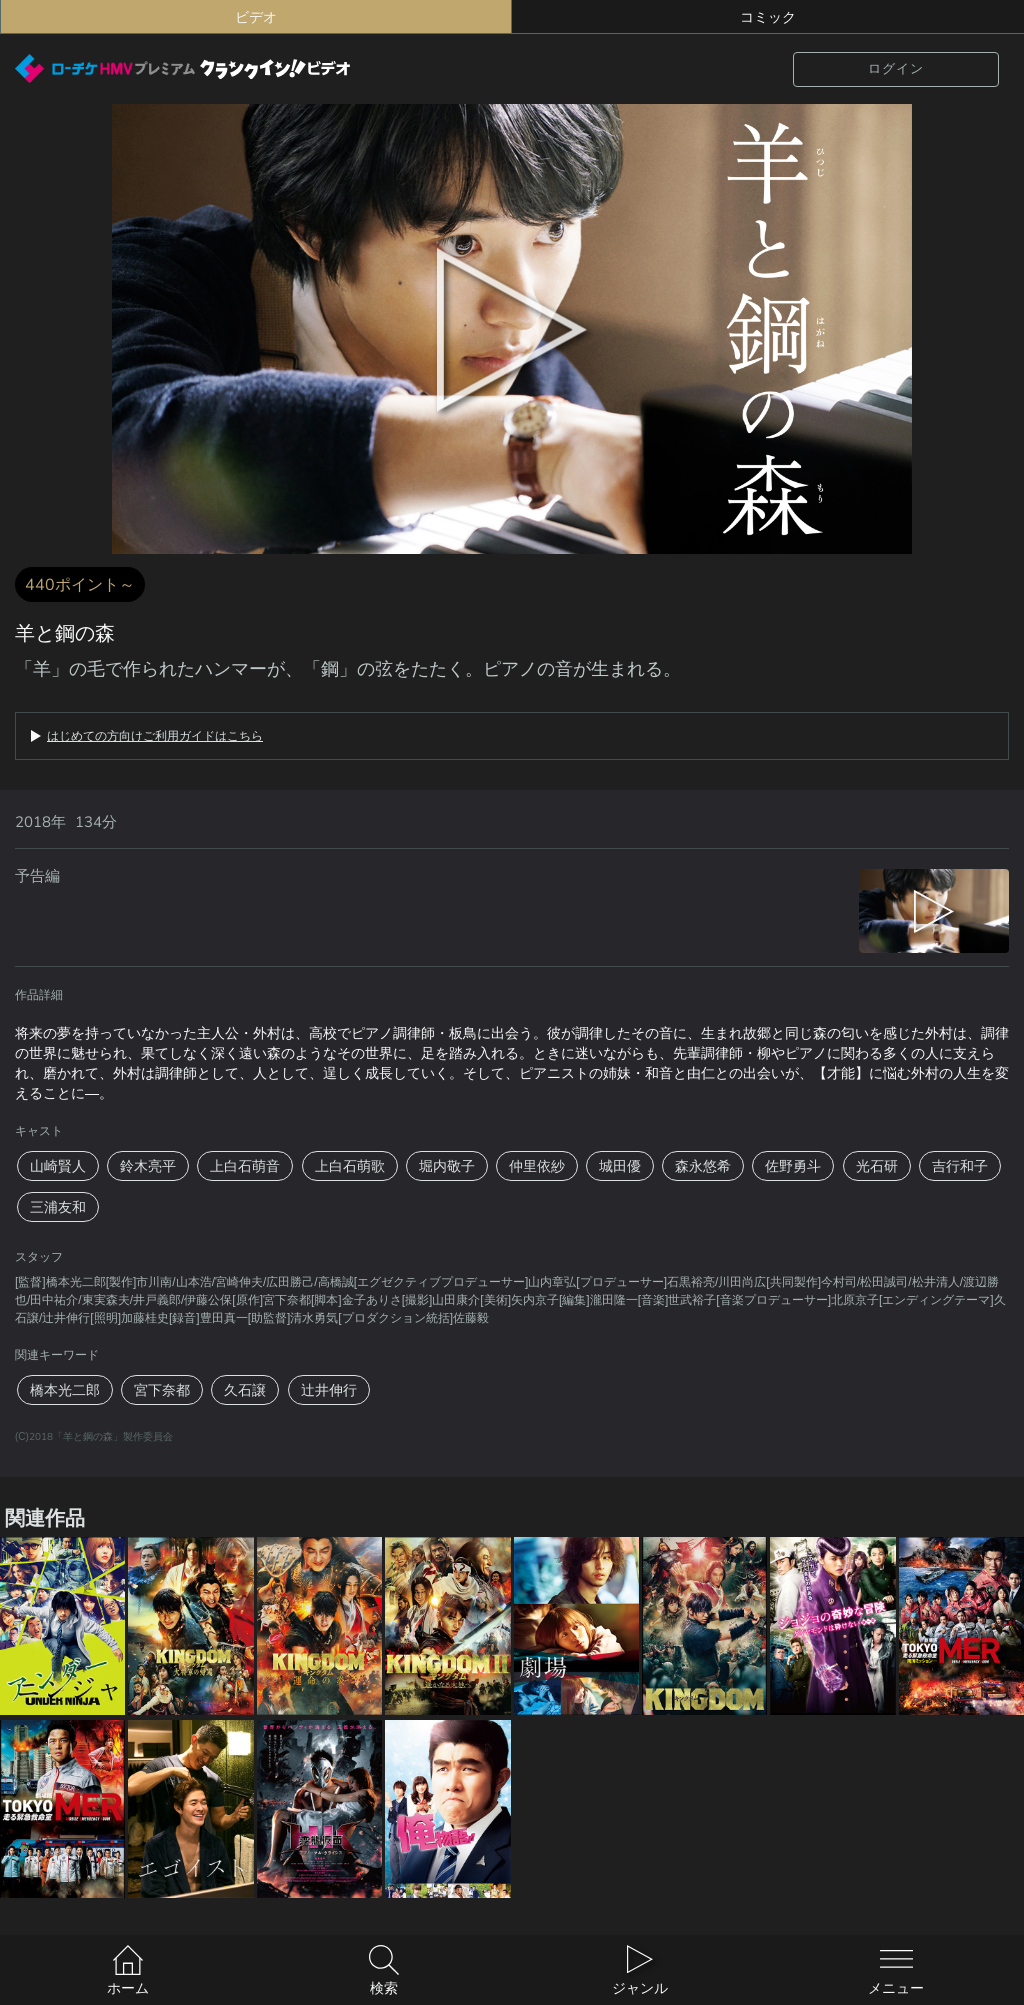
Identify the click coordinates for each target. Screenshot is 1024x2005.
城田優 (620, 1166)
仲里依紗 (537, 1166)
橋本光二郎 (65, 1390)
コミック (768, 17)
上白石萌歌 (350, 1166)
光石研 (877, 1166)
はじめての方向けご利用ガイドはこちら (155, 736)
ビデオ (256, 17)
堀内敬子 (447, 1166)
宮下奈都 (162, 1390)
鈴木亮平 (148, 1166)
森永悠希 (703, 1166)
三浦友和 (58, 1207)
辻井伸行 (329, 1390)
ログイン (896, 68)
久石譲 (245, 1390)
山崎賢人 (58, 1166)
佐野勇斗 (793, 1166)
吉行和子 (960, 1166)
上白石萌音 (245, 1166)
